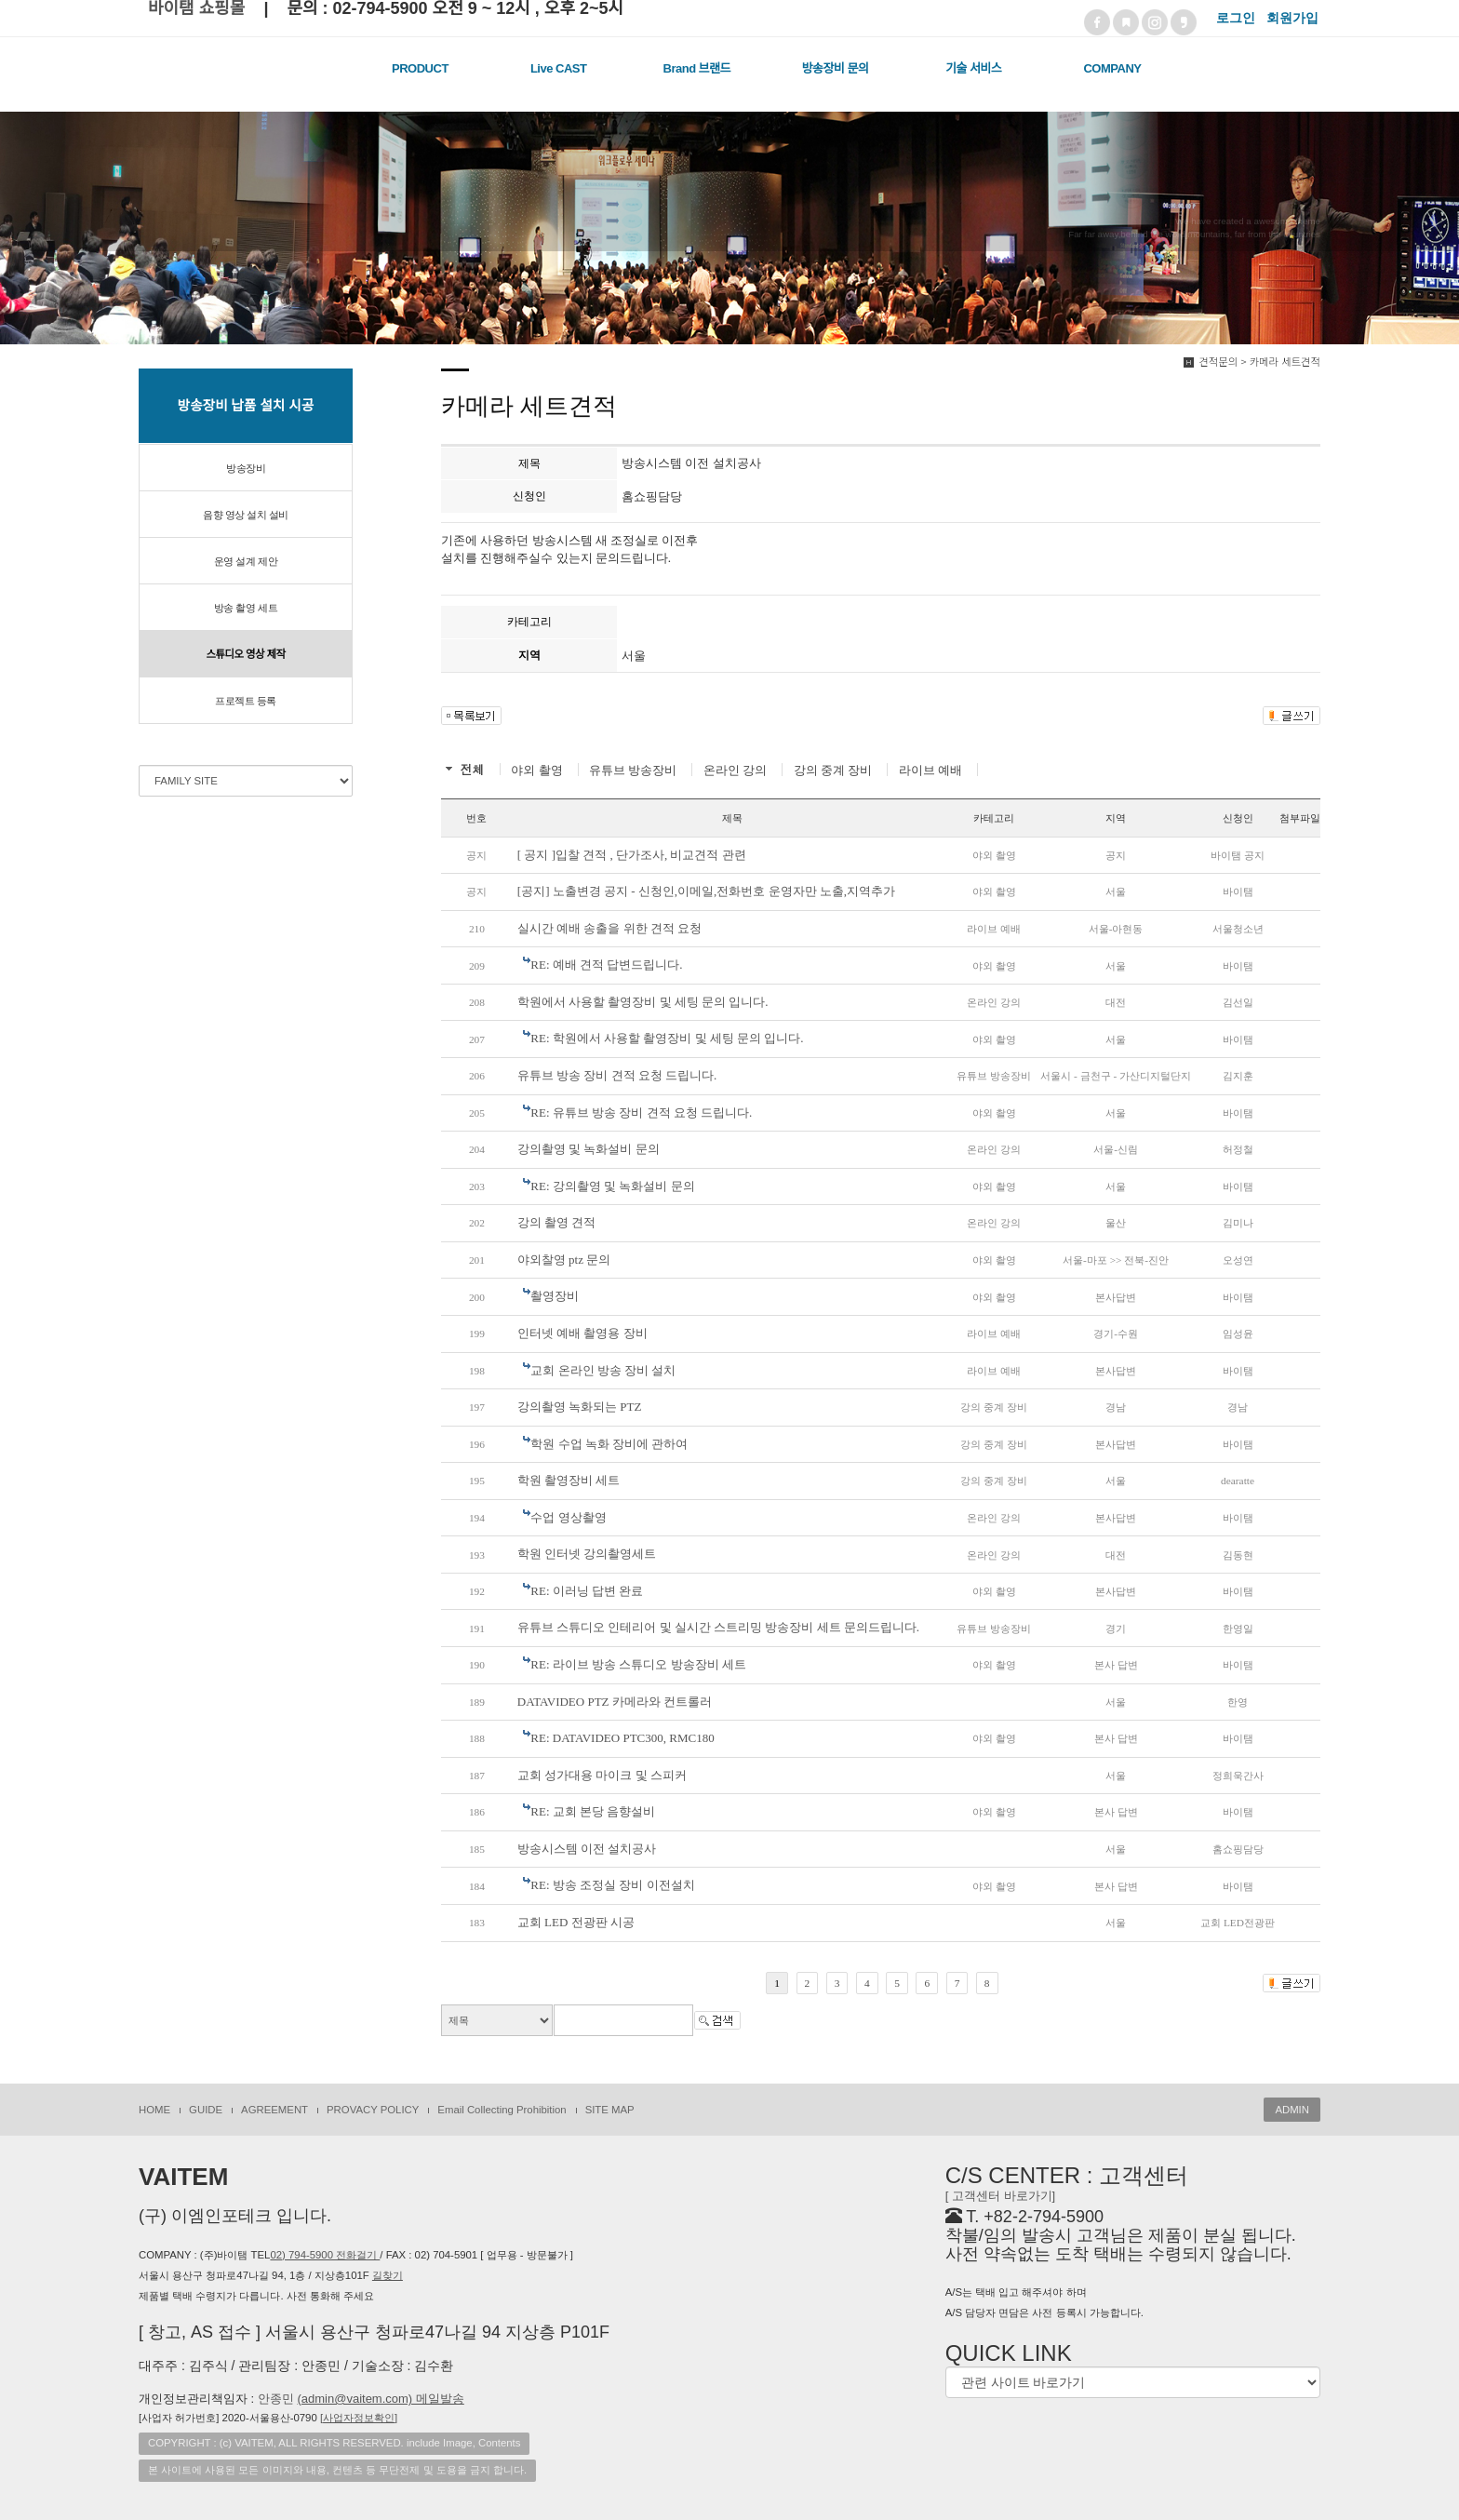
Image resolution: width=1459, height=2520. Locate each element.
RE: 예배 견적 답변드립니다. (606, 965)
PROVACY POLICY (373, 2109)
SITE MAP (610, 2109)
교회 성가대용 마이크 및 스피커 (602, 1775)
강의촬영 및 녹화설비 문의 (588, 1149)
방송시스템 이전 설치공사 (587, 1849)
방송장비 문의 (835, 68)
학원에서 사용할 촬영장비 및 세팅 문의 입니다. (643, 1002)
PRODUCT (420, 68)
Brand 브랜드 (697, 68)
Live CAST (558, 68)
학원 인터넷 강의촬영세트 (587, 1554)
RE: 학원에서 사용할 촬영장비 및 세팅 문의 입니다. (666, 1038)
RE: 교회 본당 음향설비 (592, 1811)
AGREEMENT (274, 2109)
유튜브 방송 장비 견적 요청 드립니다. (617, 1075)
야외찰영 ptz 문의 (563, 1260)
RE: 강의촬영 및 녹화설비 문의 (612, 1186)
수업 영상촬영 (568, 1517)
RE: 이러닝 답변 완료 (586, 1591)
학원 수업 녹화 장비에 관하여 (609, 1444)
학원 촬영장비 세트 (569, 1480)
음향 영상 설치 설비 (245, 514)
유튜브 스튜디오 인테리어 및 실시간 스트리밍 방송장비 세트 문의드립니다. (718, 1627)
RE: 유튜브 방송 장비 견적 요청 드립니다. (641, 1112)
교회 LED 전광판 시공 (576, 1922)
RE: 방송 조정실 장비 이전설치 (612, 1885)
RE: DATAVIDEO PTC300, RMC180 (622, 1738)
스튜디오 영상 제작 (246, 654)
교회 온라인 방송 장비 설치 (603, 1370)
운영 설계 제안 (245, 561)
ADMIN (1292, 2109)
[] (358, 2417)
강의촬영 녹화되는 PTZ (579, 1407)
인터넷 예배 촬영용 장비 (582, 1333)
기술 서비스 (973, 68)
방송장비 (245, 468)
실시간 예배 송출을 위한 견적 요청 (609, 928)
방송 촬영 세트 (245, 607)
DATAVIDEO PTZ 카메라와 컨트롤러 (614, 1702)
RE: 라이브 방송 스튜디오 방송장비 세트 (637, 1664)
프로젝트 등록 (245, 700)
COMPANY (1112, 68)
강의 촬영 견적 (556, 1222)
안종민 (361, 2399)
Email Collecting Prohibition (501, 2109)
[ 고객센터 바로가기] (1000, 2196)
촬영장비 (554, 1296)
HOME (154, 2109)
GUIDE (205, 2109)
